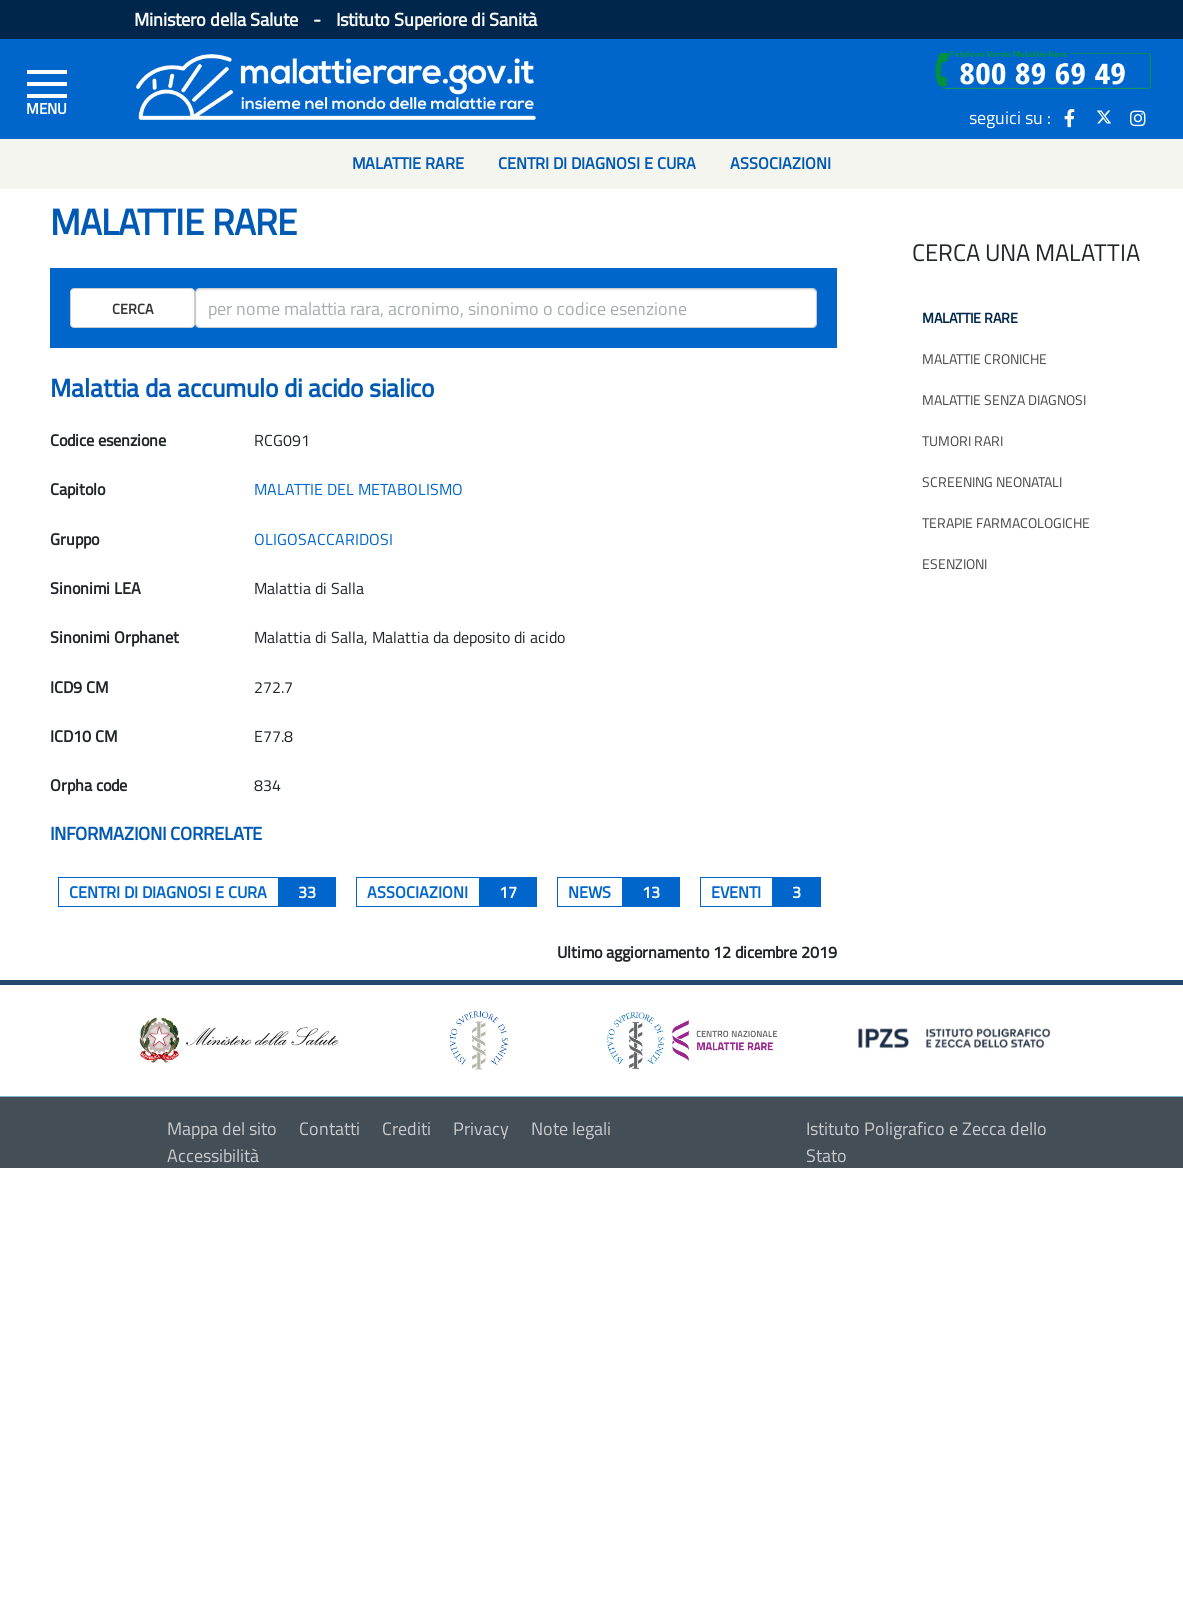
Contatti (329, 1128)
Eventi (766, 892)
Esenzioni (954, 563)
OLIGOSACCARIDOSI (323, 539)
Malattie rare (970, 317)
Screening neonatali (992, 481)
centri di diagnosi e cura (202, 892)
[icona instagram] (1138, 117)
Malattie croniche (984, 358)
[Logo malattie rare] (336, 84)
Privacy (481, 1128)
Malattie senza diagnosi (1004, 399)
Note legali (571, 1128)
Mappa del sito (222, 1128)
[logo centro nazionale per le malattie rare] (692, 1035)
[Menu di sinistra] (47, 91)
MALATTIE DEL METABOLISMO (358, 489)
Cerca (132, 308)
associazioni (452, 892)
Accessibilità (213, 1155)
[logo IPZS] (957, 1036)
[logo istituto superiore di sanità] (477, 1038)
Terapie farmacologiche (1006, 522)
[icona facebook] (1070, 117)
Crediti (406, 1128)
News (624, 892)
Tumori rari (962, 440)
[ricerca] (506, 308)
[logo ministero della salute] (237, 1038)
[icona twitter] (1104, 117)
